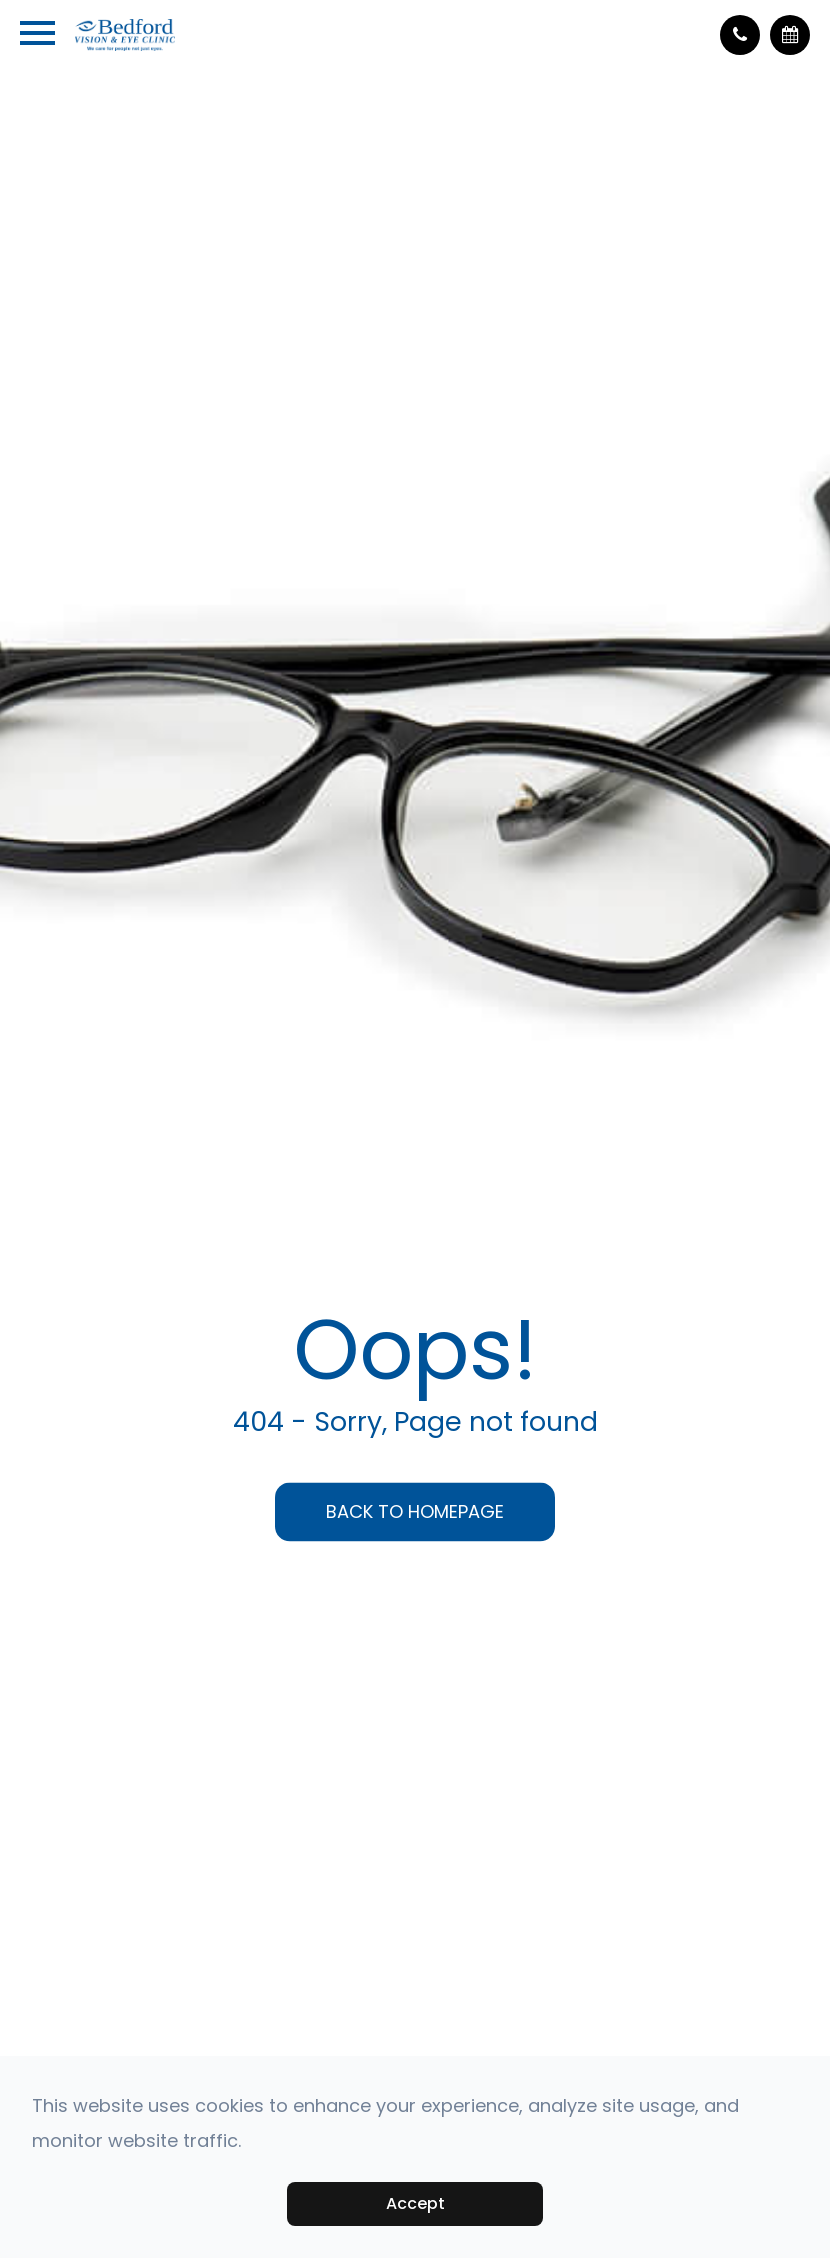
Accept (415, 2203)
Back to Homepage (415, 1511)
